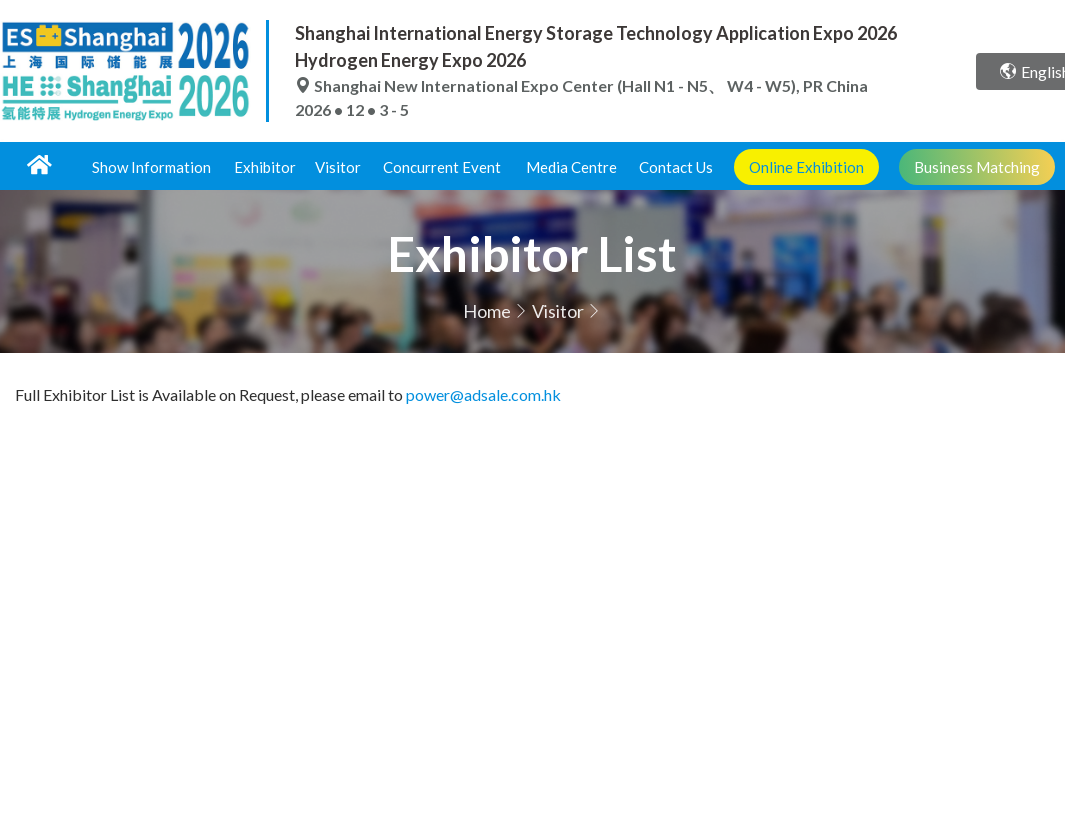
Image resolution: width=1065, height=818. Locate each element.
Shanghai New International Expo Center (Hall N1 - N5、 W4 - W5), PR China (581, 85)
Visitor (338, 167)
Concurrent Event (442, 167)
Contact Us (676, 167)
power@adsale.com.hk (483, 394)
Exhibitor (265, 167)
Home (487, 311)
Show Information (151, 167)
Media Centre (571, 167)
